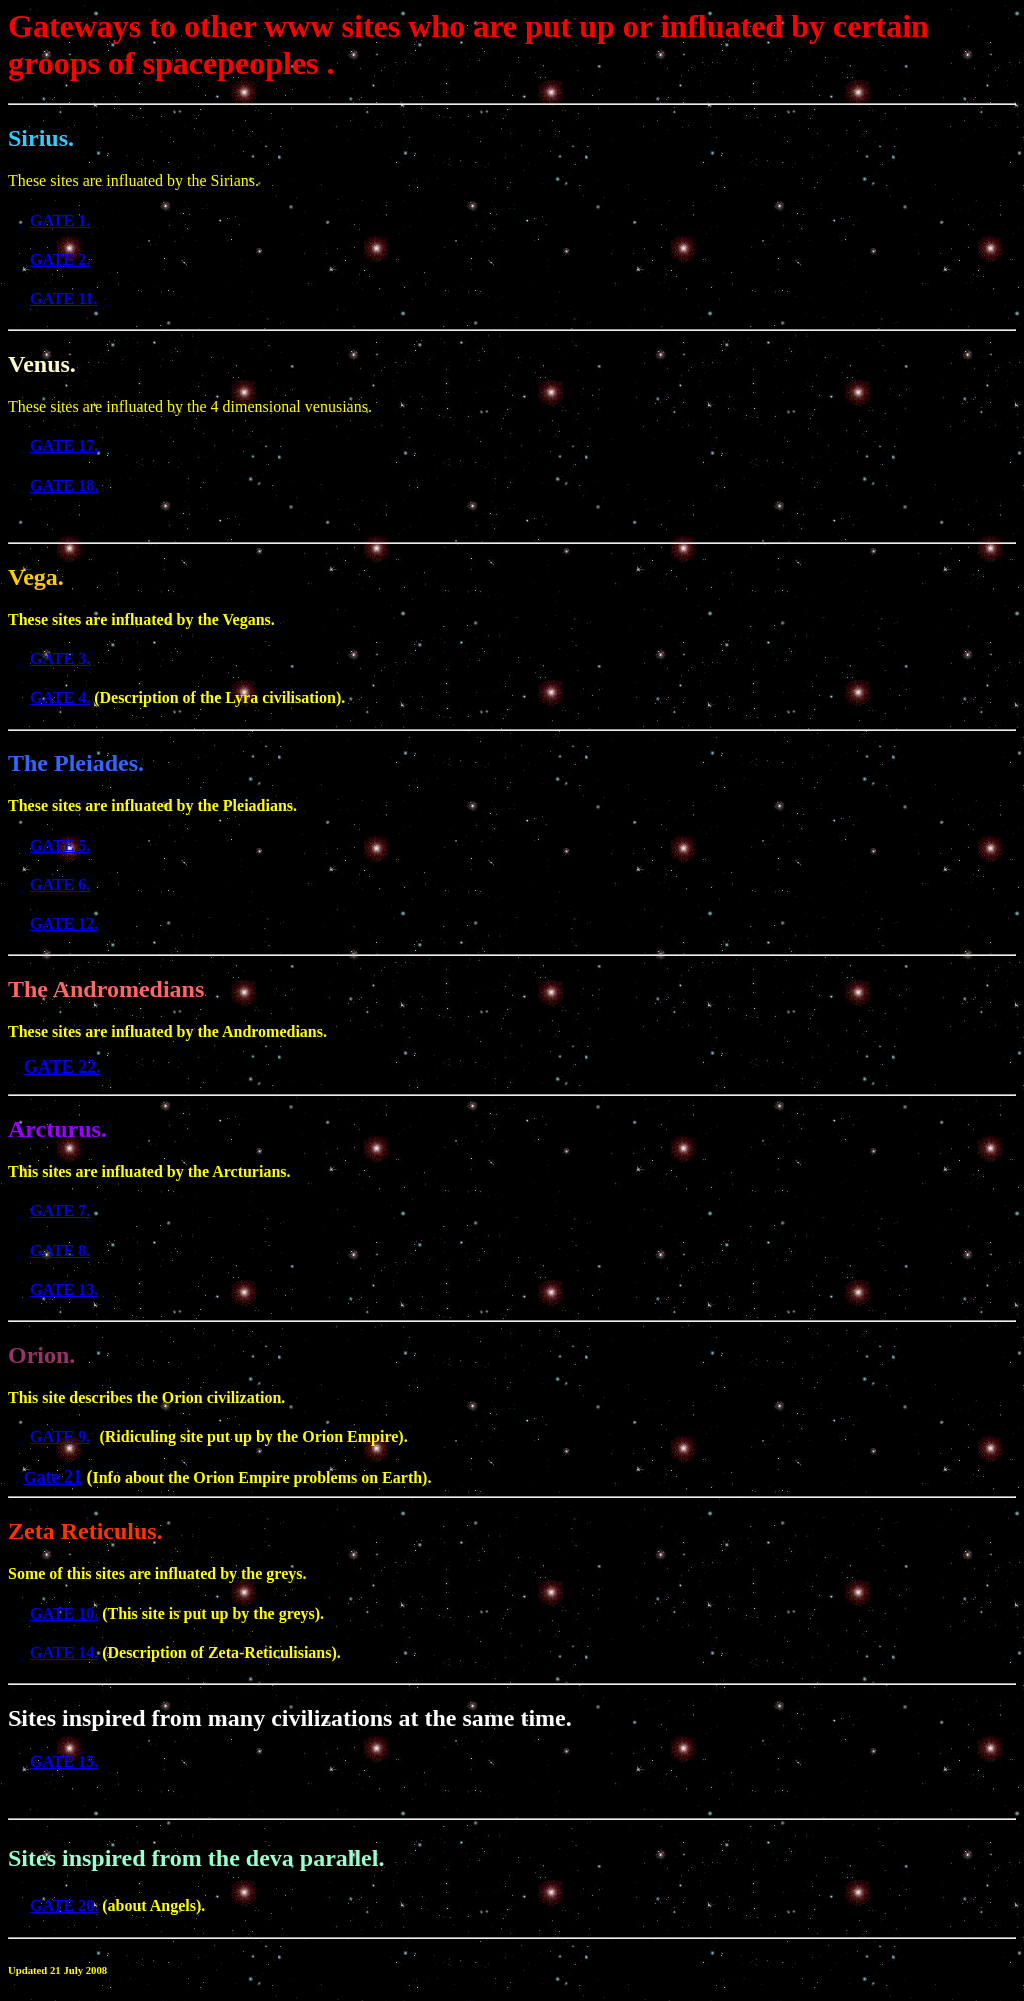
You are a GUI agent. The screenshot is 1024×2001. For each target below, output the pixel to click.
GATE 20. (64, 1905)
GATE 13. (64, 1289)
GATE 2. (60, 259)
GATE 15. (64, 1761)
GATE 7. (60, 1210)
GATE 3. (60, 658)
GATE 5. (60, 845)
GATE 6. (60, 884)
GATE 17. (64, 445)
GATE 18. (64, 485)
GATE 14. (64, 1652)
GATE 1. (60, 220)
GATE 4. (60, 697)
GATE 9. (60, 1436)
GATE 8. (60, 1250)
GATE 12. (64, 923)
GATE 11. (63, 298)
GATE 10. (64, 1613)
